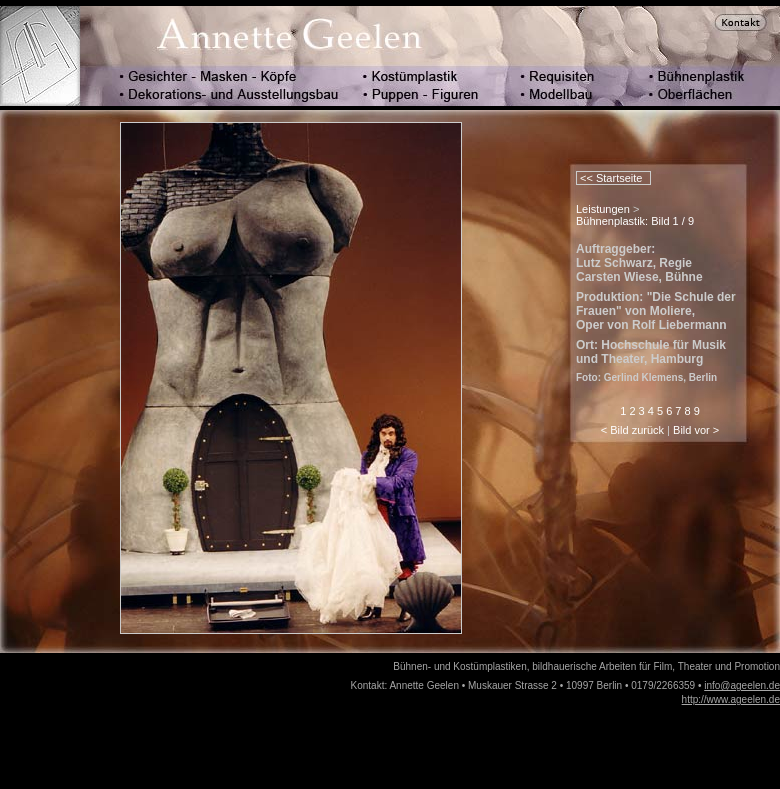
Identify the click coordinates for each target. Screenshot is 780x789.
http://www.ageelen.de (731, 699)
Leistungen (603, 209)
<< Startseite (609, 178)
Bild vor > (696, 430)
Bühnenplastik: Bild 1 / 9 (635, 221)
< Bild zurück (632, 430)
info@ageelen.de (742, 685)
